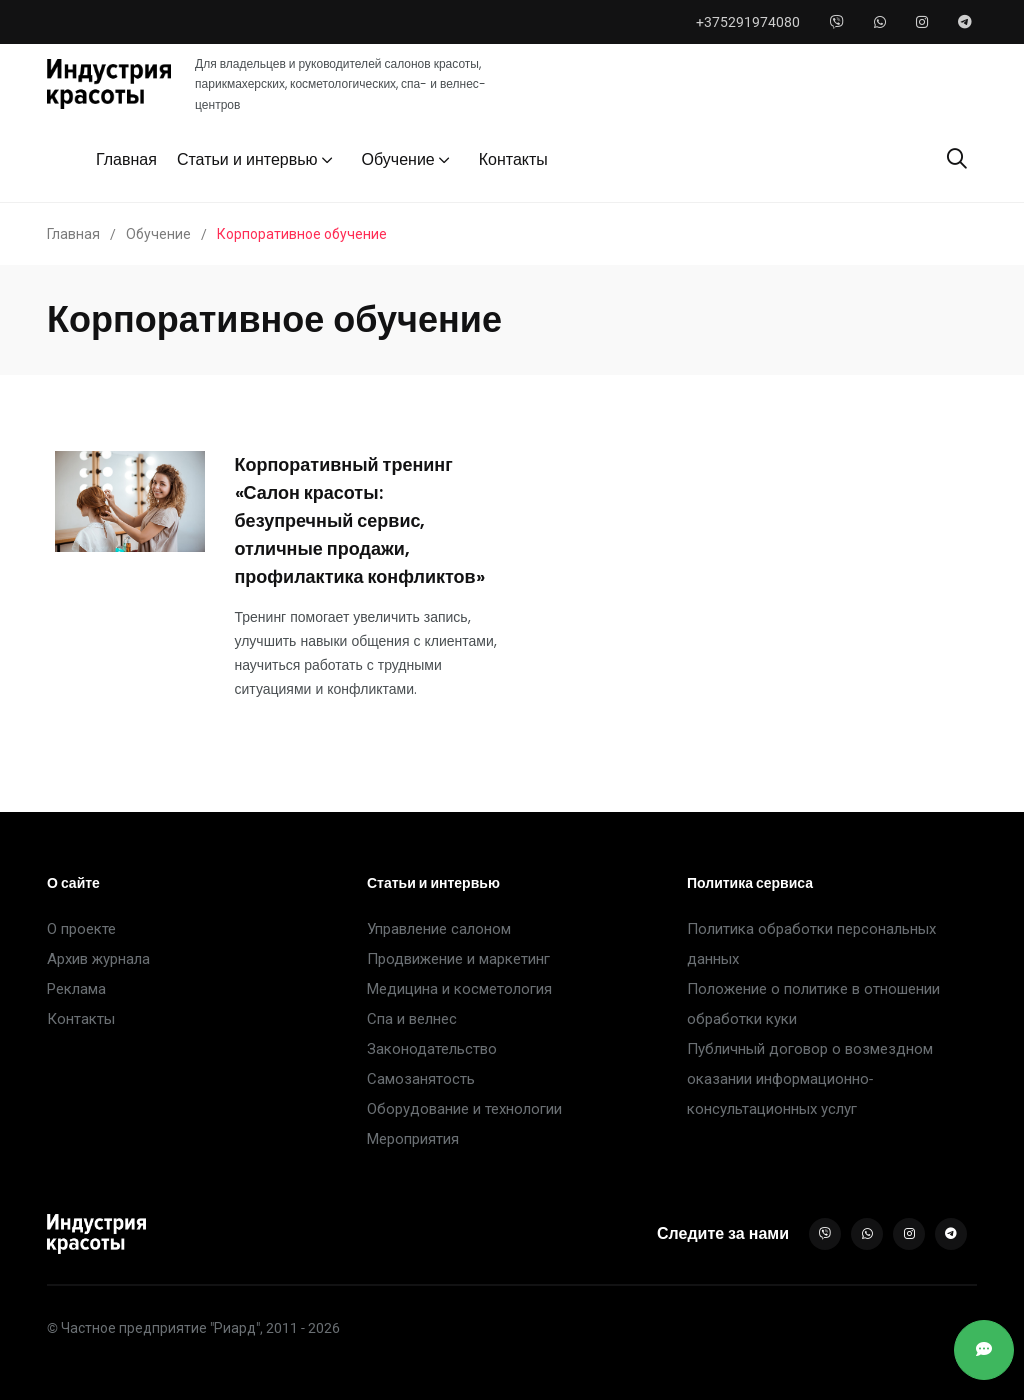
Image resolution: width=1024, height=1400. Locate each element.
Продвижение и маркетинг (458, 959)
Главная (126, 159)
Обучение (398, 159)
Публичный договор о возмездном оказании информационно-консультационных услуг (810, 1079)
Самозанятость (421, 1079)
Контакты (513, 159)
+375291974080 (748, 22)
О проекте (81, 929)
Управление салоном (439, 929)
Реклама (76, 989)
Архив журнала (98, 959)
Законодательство (432, 1049)
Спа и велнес (412, 1019)
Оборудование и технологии (464, 1109)
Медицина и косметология (459, 989)
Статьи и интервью (247, 159)
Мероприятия (413, 1139)
